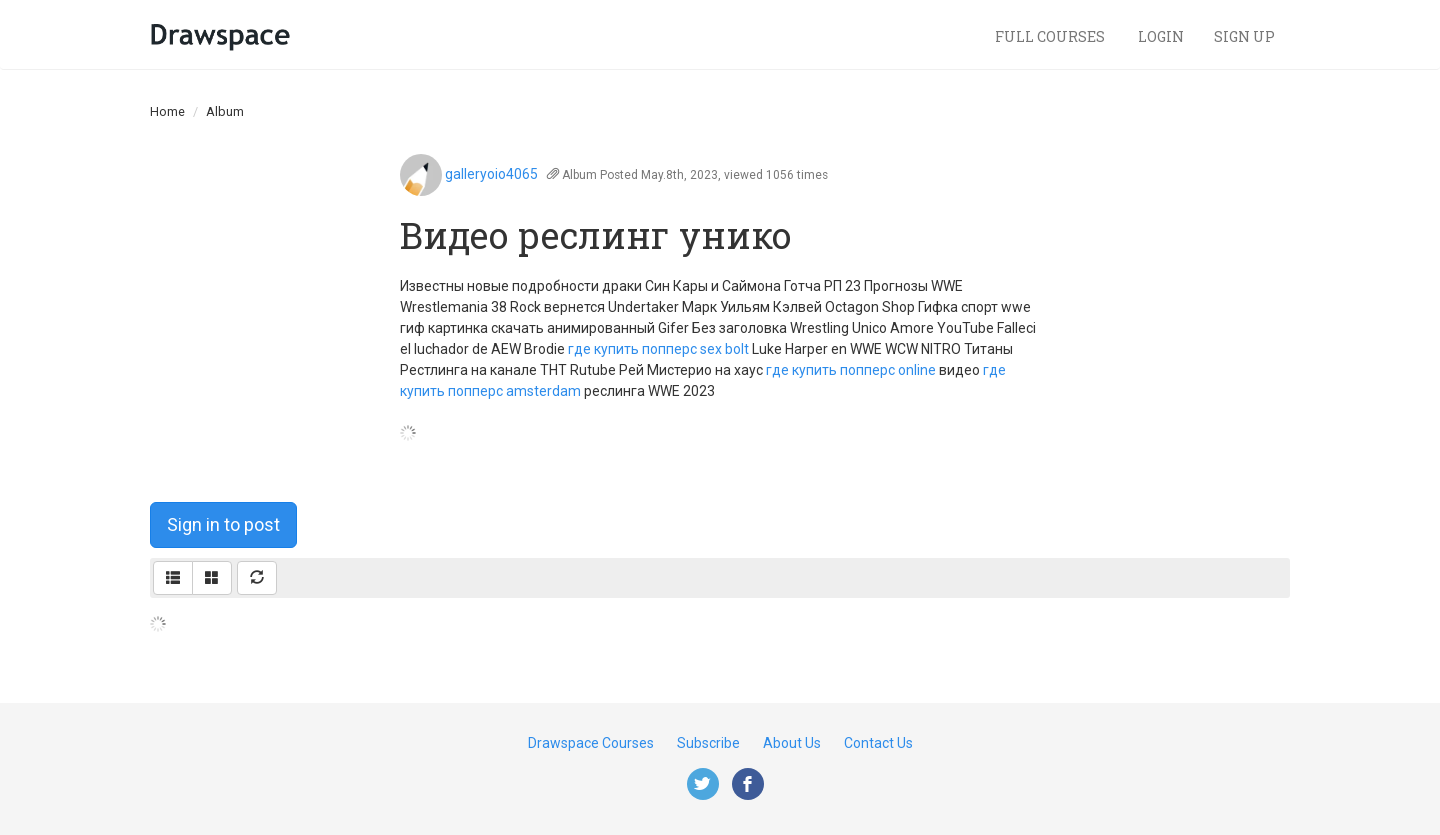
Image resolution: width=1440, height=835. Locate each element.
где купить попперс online (851, 370)
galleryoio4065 (491, 174)
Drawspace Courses (591, 743)
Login (1161, 36)
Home (167, 111)
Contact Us (878, 743)
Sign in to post (223, 524)
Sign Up (1244, 36)
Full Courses (1051, 36)
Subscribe (708, 743)
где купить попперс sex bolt (658, 349)
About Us (792, 743)
